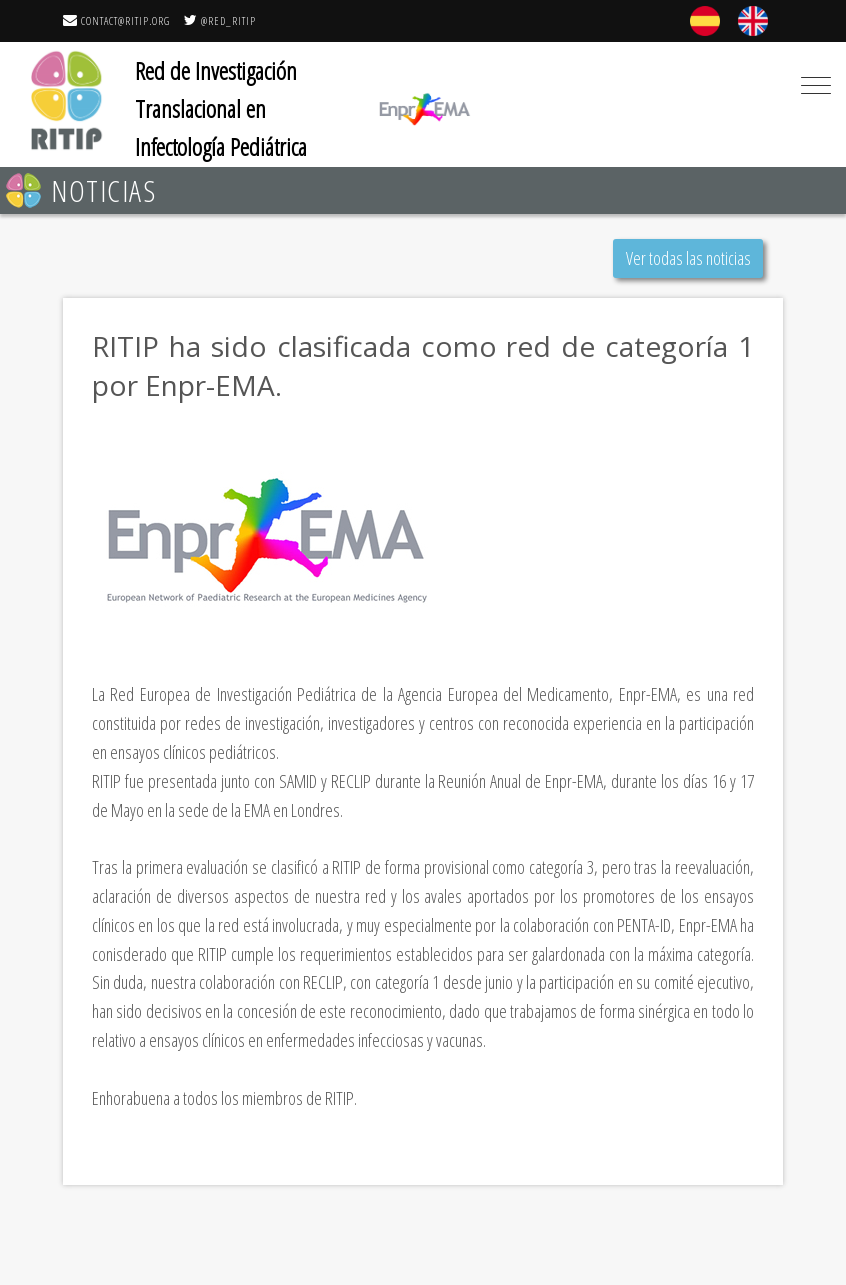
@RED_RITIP (220, 20)
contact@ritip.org (116, 20)
